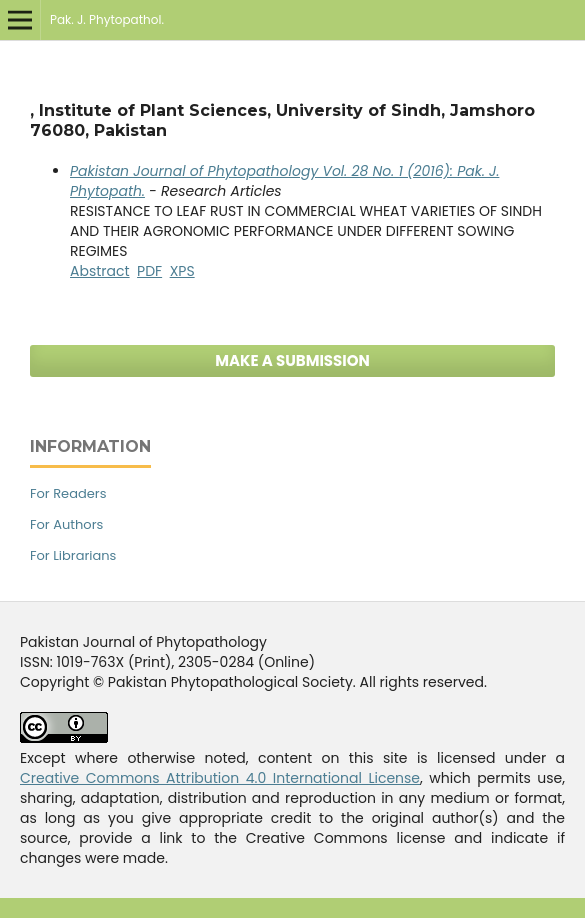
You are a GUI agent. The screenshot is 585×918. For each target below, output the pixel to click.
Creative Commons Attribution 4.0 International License (220, 778)
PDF (149, 271)
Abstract (100, 271)
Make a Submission (292, 360)
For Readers (68, 493)
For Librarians (73, 555)
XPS (182, 271)
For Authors (66, 524)
